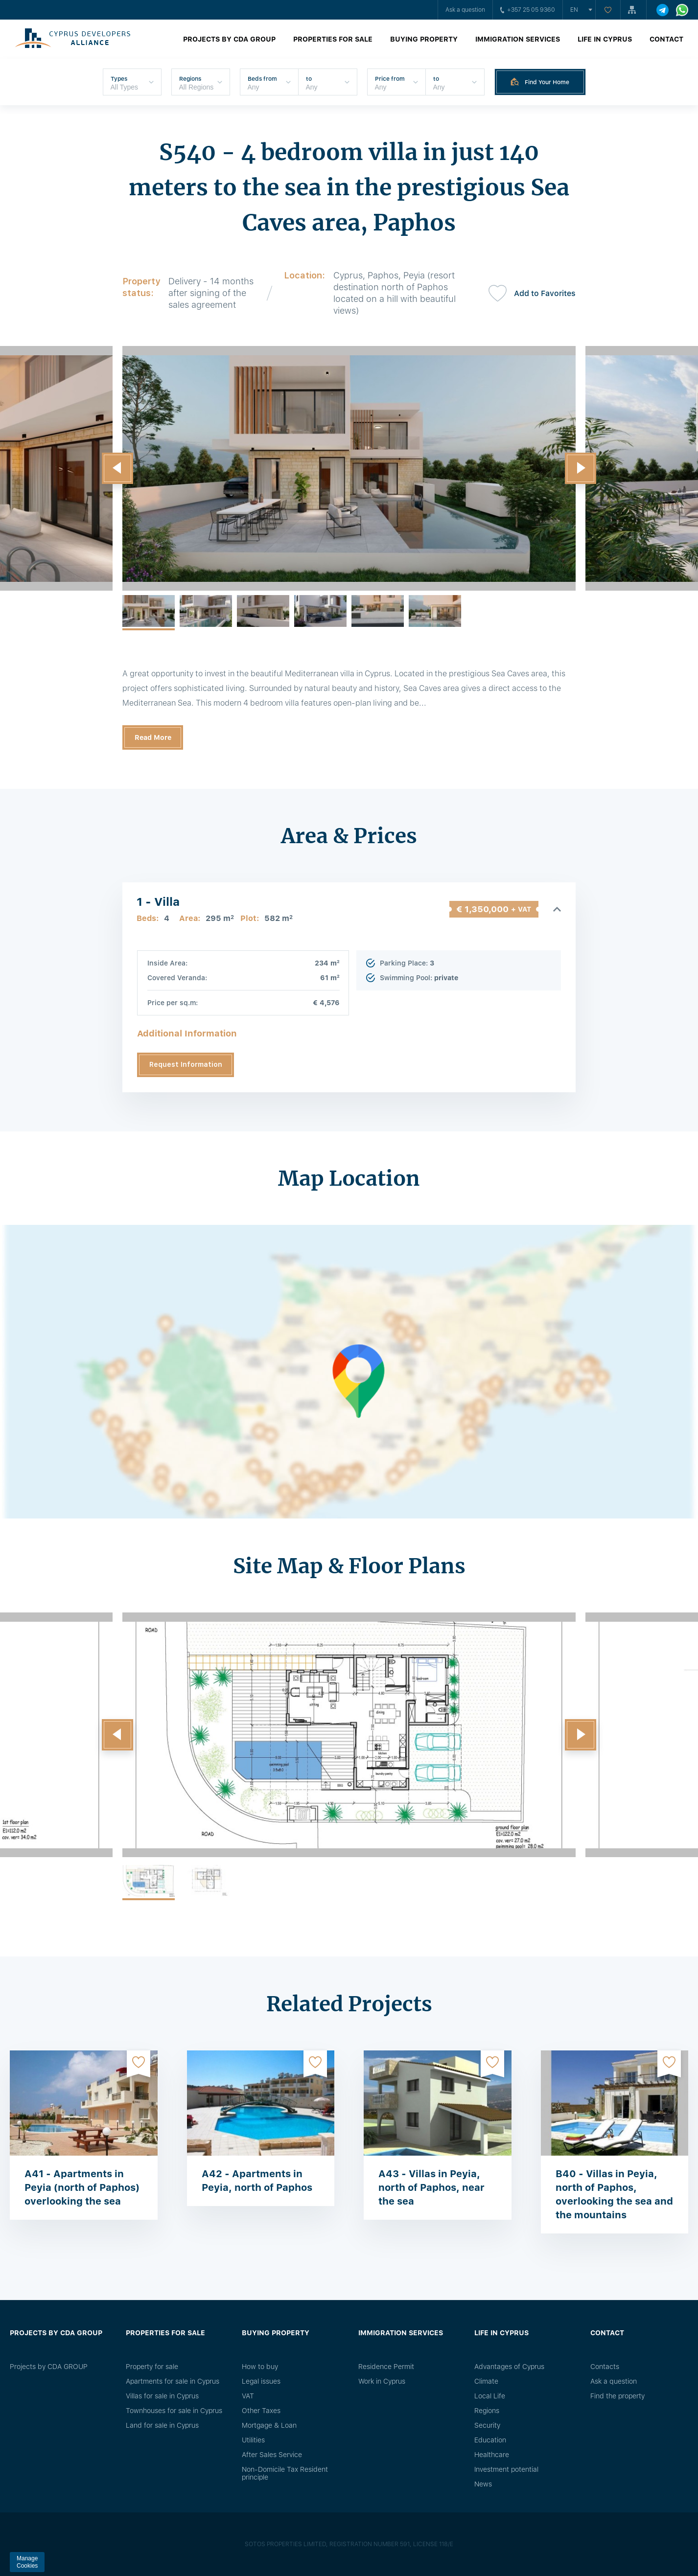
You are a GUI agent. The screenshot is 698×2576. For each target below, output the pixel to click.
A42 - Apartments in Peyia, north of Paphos (257, 2180)
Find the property (617, 2396)
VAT (248, 2396)
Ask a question (465, 9)
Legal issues (261, 2381)
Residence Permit (386, 2366)
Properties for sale (332, 39)
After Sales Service (272, 2455)
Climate (486, 2381)
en (574, 9)
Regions (486, 2411)
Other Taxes (261, 2411)
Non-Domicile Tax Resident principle (285, 2473)
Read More (153, 737)
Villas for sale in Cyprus (162, 2396)
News (483, 2484)
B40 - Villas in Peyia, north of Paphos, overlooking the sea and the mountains (614, 2194)
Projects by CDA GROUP (229, 39)
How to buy (260, 2366)
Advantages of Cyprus (509, 2366)
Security (487, 2425)
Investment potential (506, 2469)
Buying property (424, 39)
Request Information (185, 1064)
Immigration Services (517, 39)
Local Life (489, 2396)
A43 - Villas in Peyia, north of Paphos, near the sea (431, 2187)
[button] (117, 468)
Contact (666, 39)
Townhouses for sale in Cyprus (174, 2411)
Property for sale (152, 2366)
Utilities (253, 2440)
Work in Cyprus (381, 2381)
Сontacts (604, 2366)
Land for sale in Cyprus (162, 2425)
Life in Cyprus (605, 39)
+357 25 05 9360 (527, 9)
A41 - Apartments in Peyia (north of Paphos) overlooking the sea (82, 2187)
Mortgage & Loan (269, 2425)
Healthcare (491, 2455)
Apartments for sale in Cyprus (172, 2381)
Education (490, 2440)
